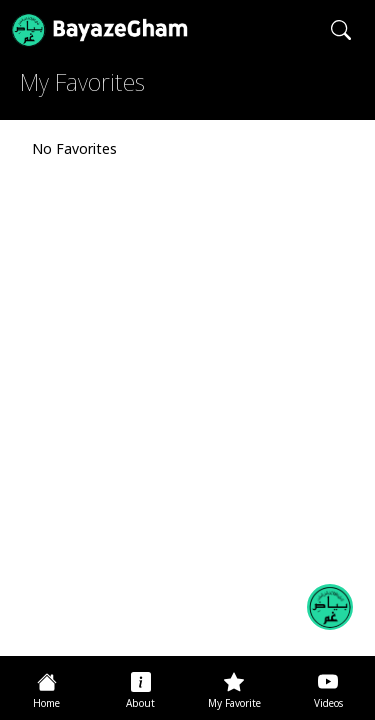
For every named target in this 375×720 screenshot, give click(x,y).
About (140, 704)
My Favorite (234, 704)
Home (46, 704)
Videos (328, 704)
